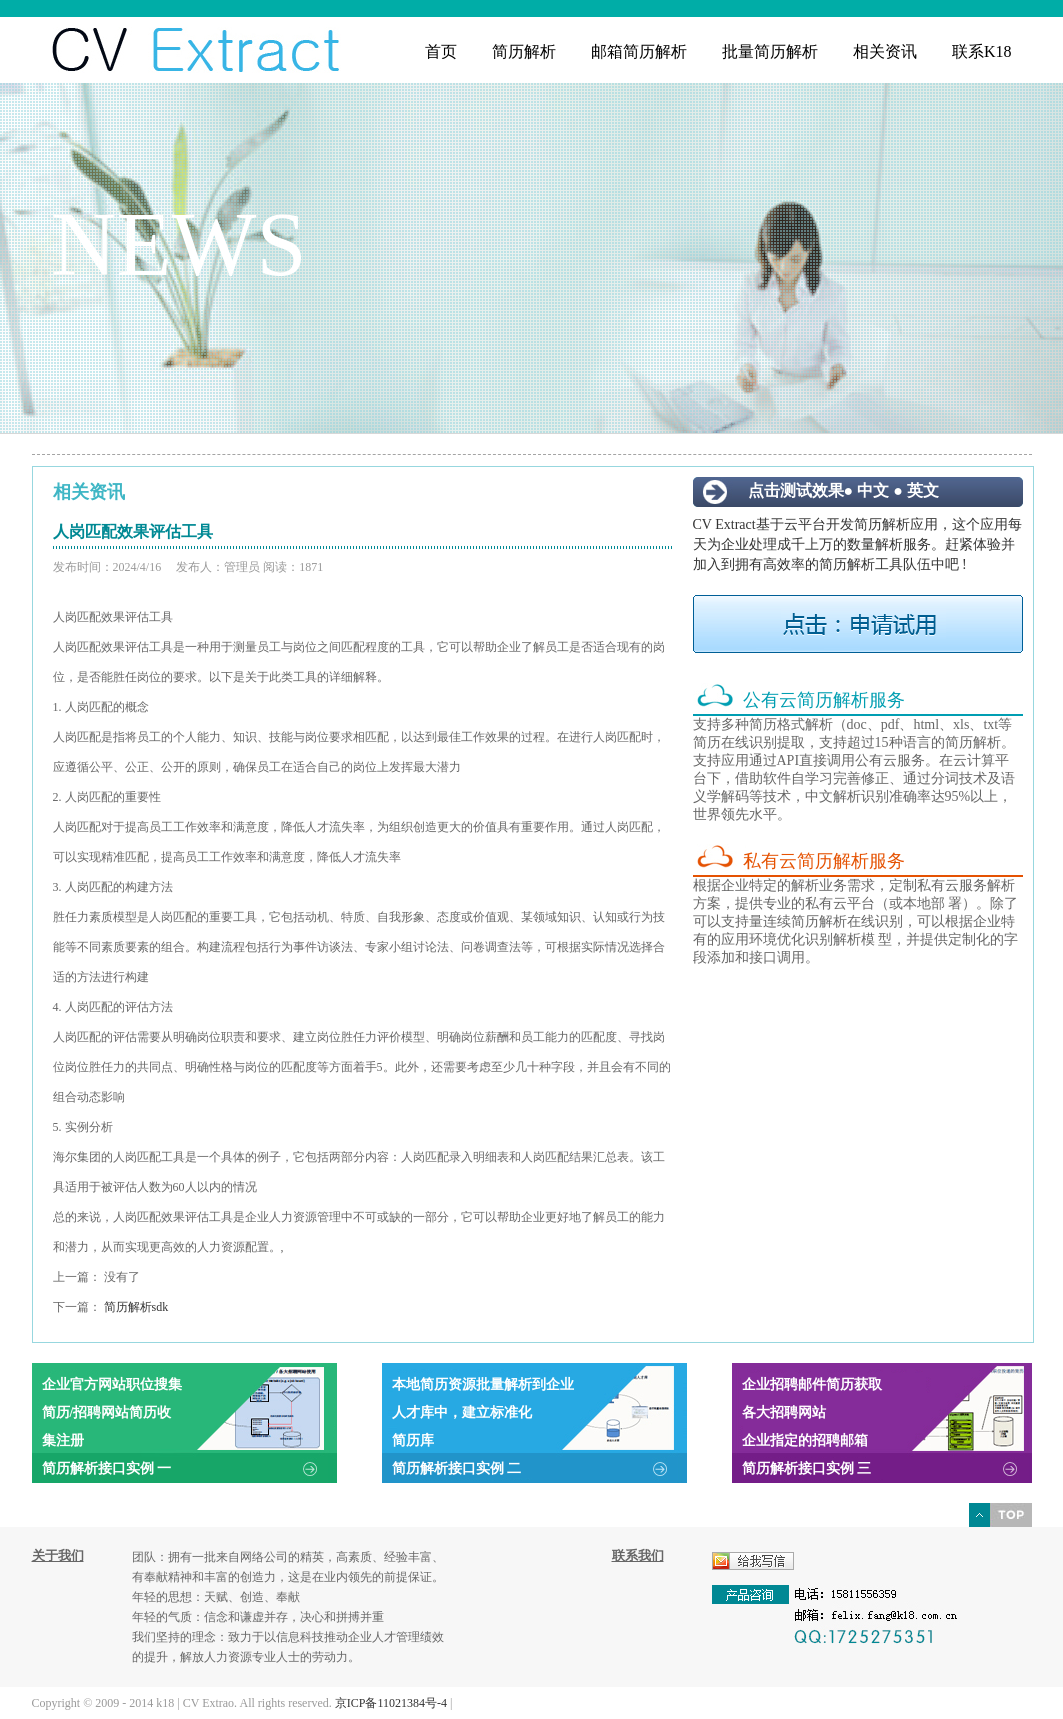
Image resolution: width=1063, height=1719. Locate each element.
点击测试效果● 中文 (819, 490)
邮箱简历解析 (639, 51)
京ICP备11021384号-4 (391, 1703)
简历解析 (524, 51)
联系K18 (982, 51)
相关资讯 (885, 51)
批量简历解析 (770, 51)
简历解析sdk (136, 1307)
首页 (441, 51)
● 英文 (916, 490)
